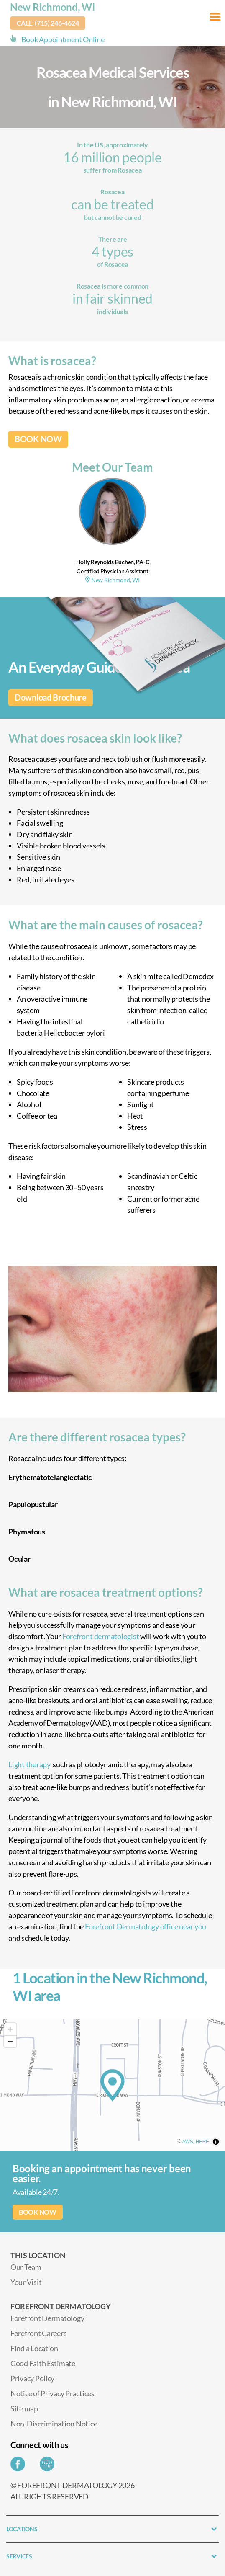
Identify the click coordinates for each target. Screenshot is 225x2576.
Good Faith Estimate (42, 2363)
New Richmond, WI (52, 7)
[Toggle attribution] (216, 2142)
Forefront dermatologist (100, 1636)
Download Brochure (51, 697)
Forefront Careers (38, 2333)
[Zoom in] (10, 2029)
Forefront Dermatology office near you (145, 1926)
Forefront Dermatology (47, 2318)
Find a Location (34, 2348)
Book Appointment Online (63, 39)
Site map (24, 2408)
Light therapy (29, 1764)
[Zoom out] (10, 2041)
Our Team (25, 2267)
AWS (187, 2142)
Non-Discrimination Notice (53, 2423)
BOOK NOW (38, 439)
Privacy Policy (32, 2378)
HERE (202, 2142)
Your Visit (25, 2282)
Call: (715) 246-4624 (48, 23)
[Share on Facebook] (19, 2466)
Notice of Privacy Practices (52, 2393)
